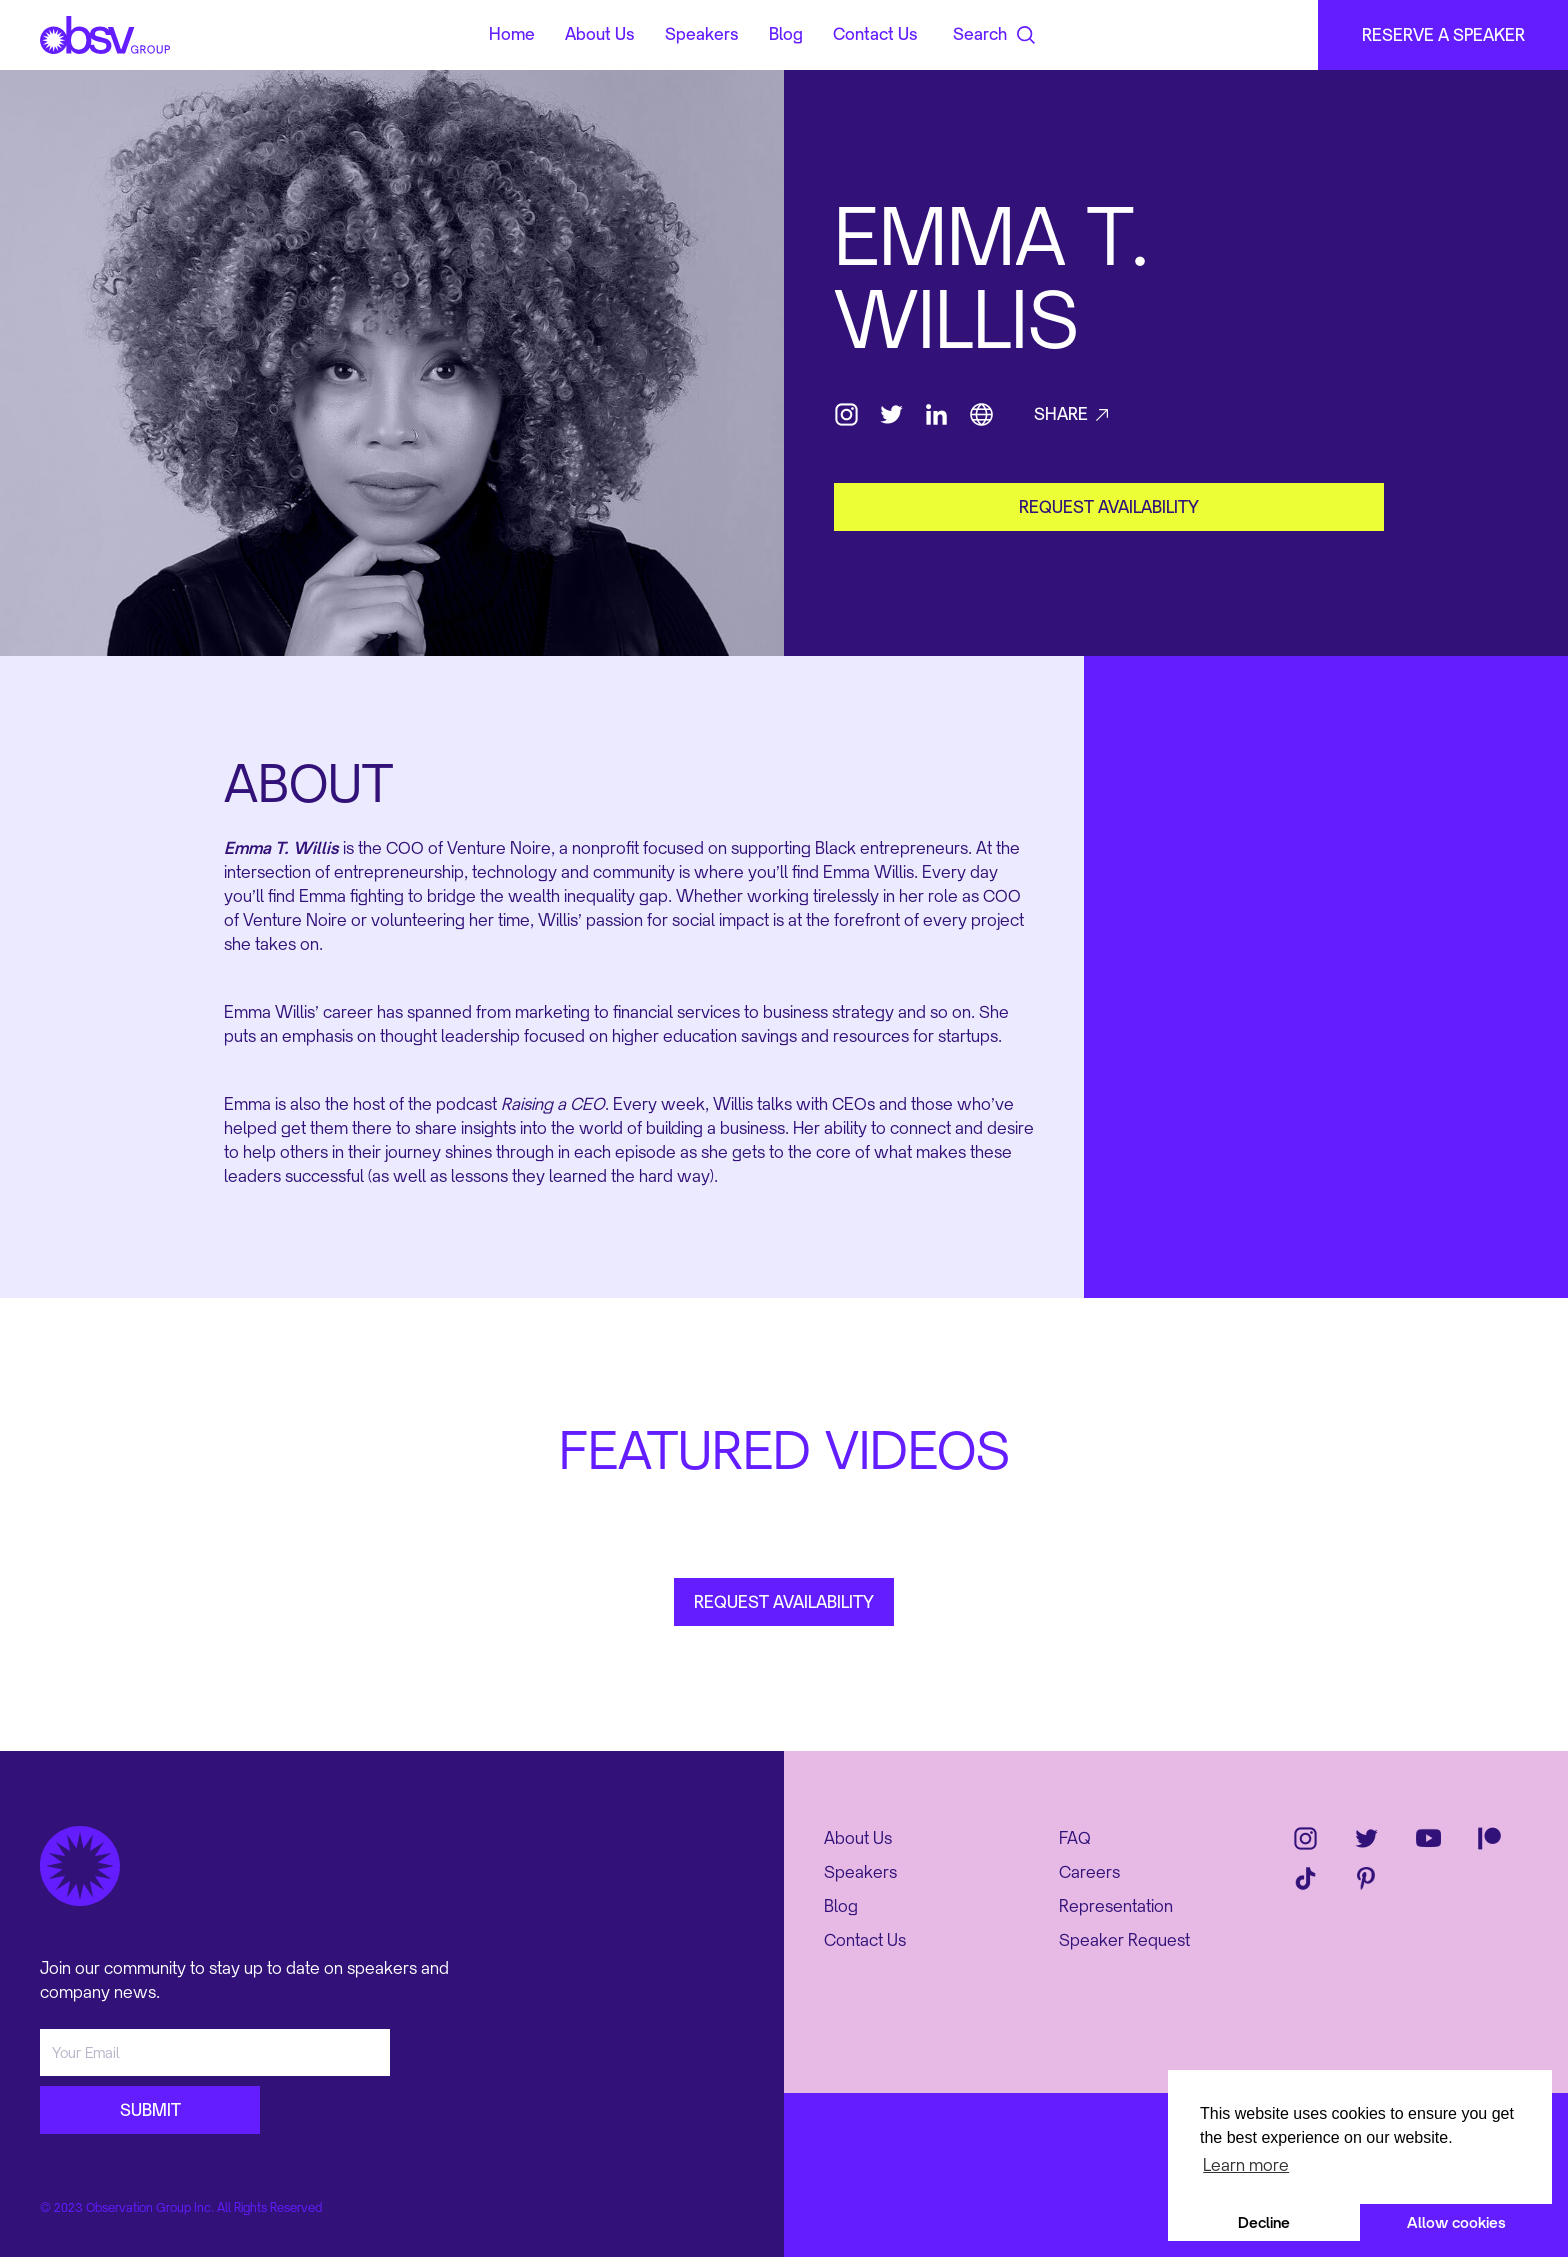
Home (512, 35)
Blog (786, 35)
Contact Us (875, 35)
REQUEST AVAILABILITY (784, 1602)
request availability (1109, 507)
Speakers (702, 35)
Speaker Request (1124, 1940)
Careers (1089, 1872)
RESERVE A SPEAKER (1443, 35)
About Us (600, 35)
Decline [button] (1264, 2222)
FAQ (1075, 1838)
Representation (1116, 1906)
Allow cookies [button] (1456, 2222)
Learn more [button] (1246, 2165)
